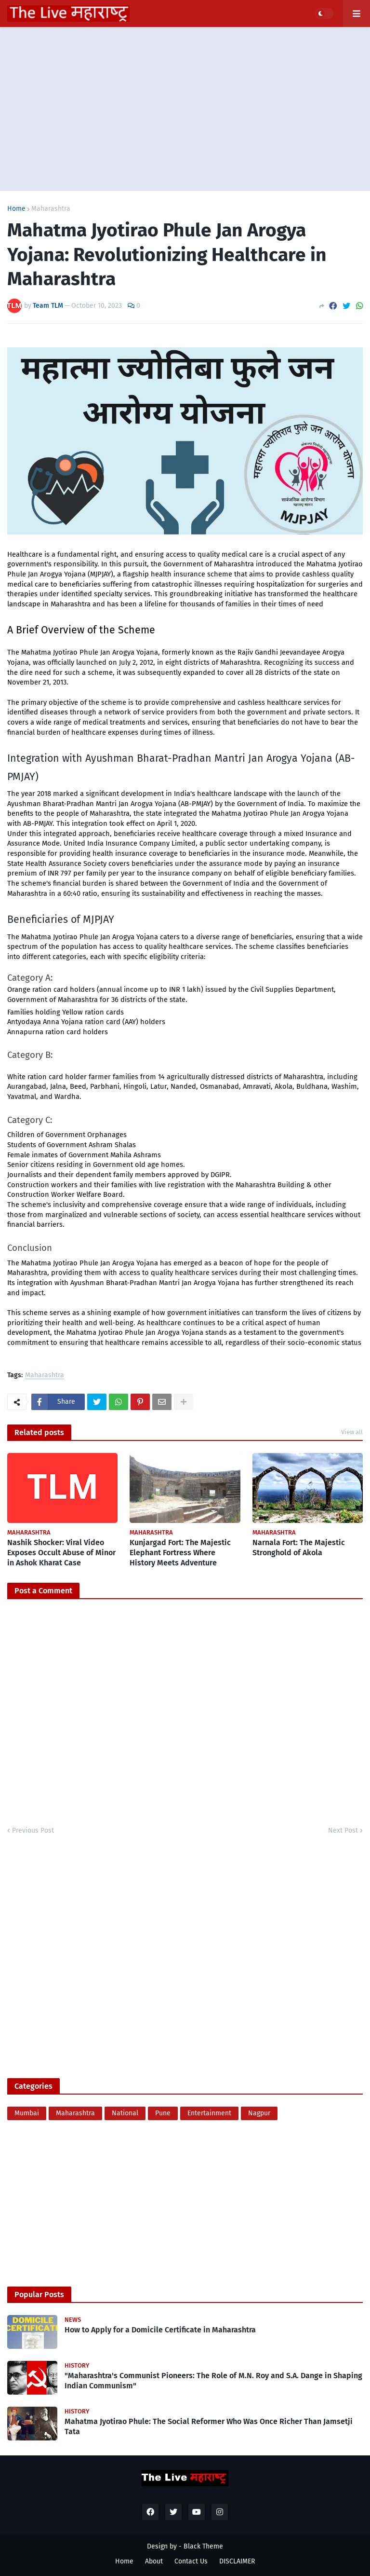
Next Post (343, 1830)
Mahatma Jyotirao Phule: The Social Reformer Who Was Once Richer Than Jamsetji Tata (209, 2426)
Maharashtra (50, 209)
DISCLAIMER (237, 2561)
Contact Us (191, 2561)
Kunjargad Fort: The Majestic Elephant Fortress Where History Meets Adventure (180, 1552)
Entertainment (209, 2113)
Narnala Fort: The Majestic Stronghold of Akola (298, 1547)
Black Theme (203, 2546)
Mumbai (26, 2113)
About (154, 2561)
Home (16, 209)
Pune (163, 2113)
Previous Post (33, 1830)
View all (352, 1432)
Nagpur (259, 2113)
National (125, 2113)
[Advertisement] (185, 109)
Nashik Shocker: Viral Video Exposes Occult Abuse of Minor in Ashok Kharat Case (61, 1552)
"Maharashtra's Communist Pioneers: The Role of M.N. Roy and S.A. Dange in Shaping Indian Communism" (213, 2380)
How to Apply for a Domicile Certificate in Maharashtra (160, 2329)
